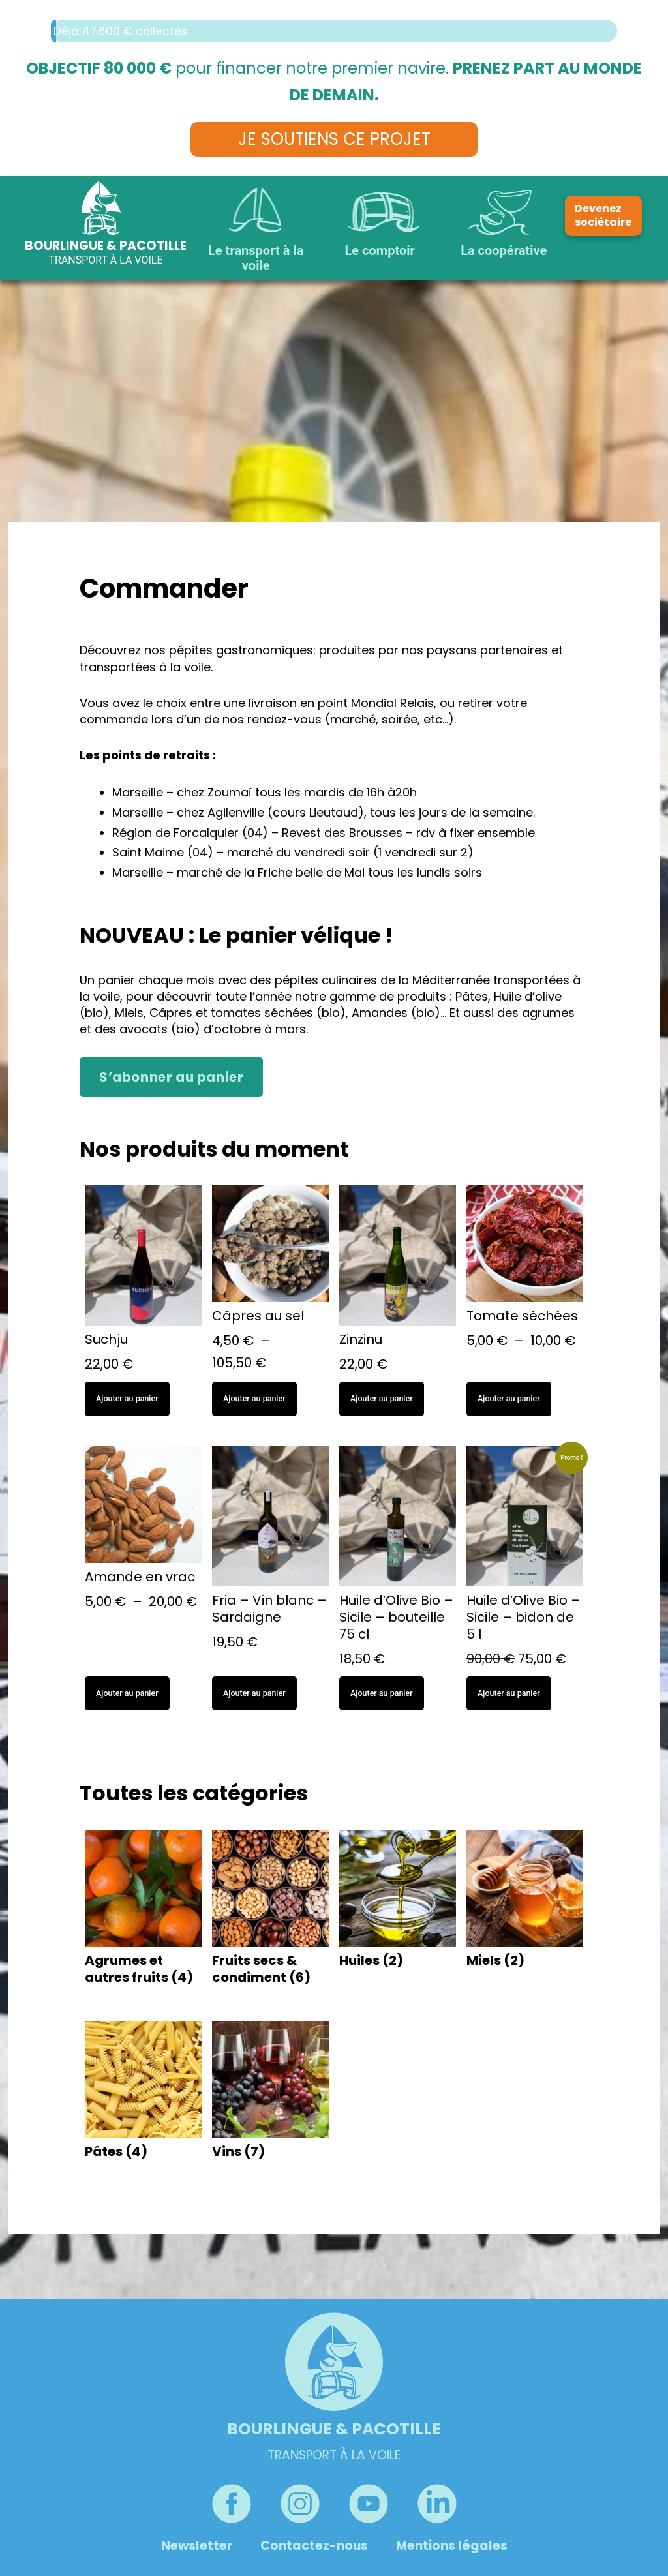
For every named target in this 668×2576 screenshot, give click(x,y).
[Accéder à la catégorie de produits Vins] (270, 2093)
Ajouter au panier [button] (127, 1398)
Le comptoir (380, 250)
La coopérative (504, 250)
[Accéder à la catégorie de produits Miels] (524, 1902)
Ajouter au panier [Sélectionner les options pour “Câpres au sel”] (254, 1398)
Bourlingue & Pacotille (106, 245)
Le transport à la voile (255, 258)
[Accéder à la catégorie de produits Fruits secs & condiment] (270, 1910)
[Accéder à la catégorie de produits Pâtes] (143, 2093)
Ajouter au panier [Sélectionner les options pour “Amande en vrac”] (127, 1693)
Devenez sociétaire (603, 215)
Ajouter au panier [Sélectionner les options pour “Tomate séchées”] (509, 1398)
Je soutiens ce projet (334, 139)
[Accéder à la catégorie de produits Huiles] (397, 1902)
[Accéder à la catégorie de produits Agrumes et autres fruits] (143, 1910)
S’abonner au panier (171, 1077)
